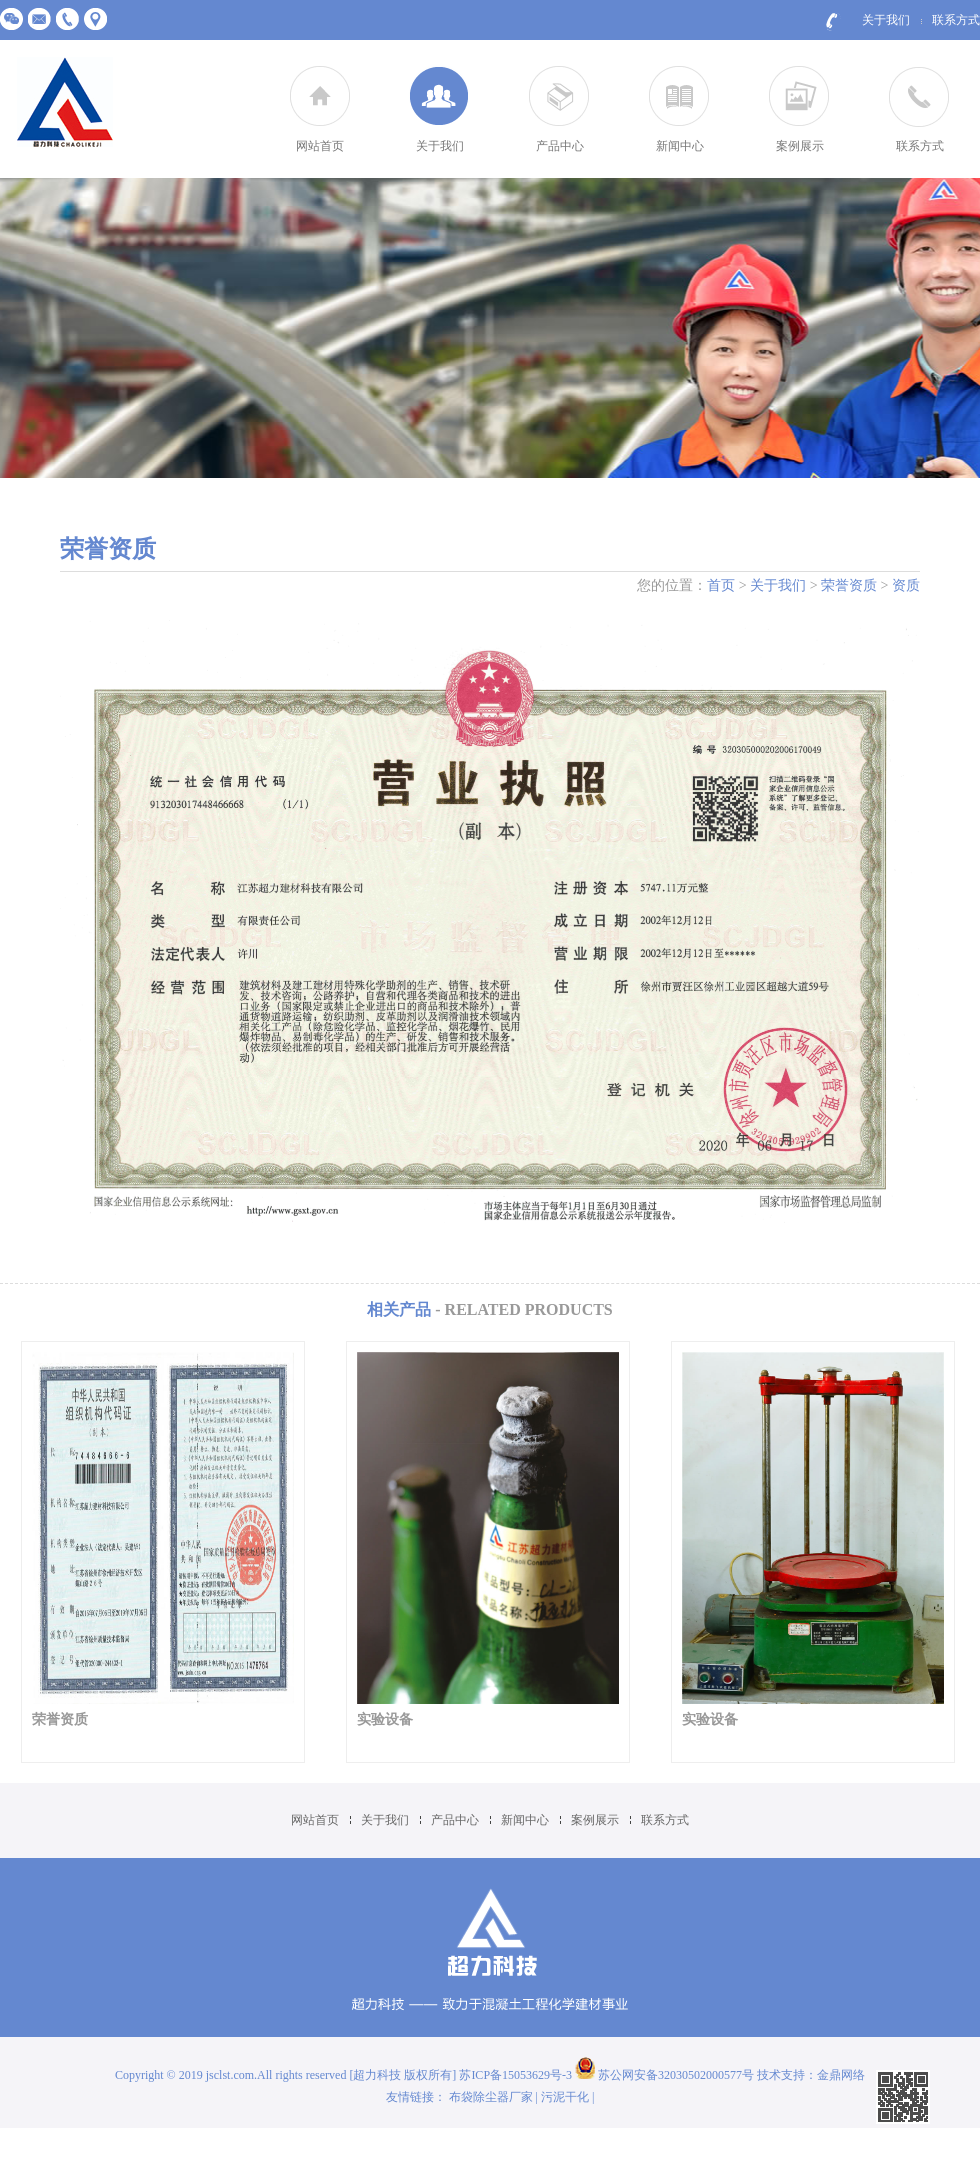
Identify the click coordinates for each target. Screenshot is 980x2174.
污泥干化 (565, 2097)
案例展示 (800, 146)
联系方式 (956, 20)
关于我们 (886, 20)
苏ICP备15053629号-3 (517, 2075)
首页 (721, 585)
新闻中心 (680, 146)
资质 (906, 585)
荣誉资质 (849, 585)
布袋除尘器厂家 (491, 2097)
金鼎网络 (841, 2075)
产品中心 (560, 146)
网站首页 (320, 146)
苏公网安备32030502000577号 (664, 2075)
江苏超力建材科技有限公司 (65, 103)
